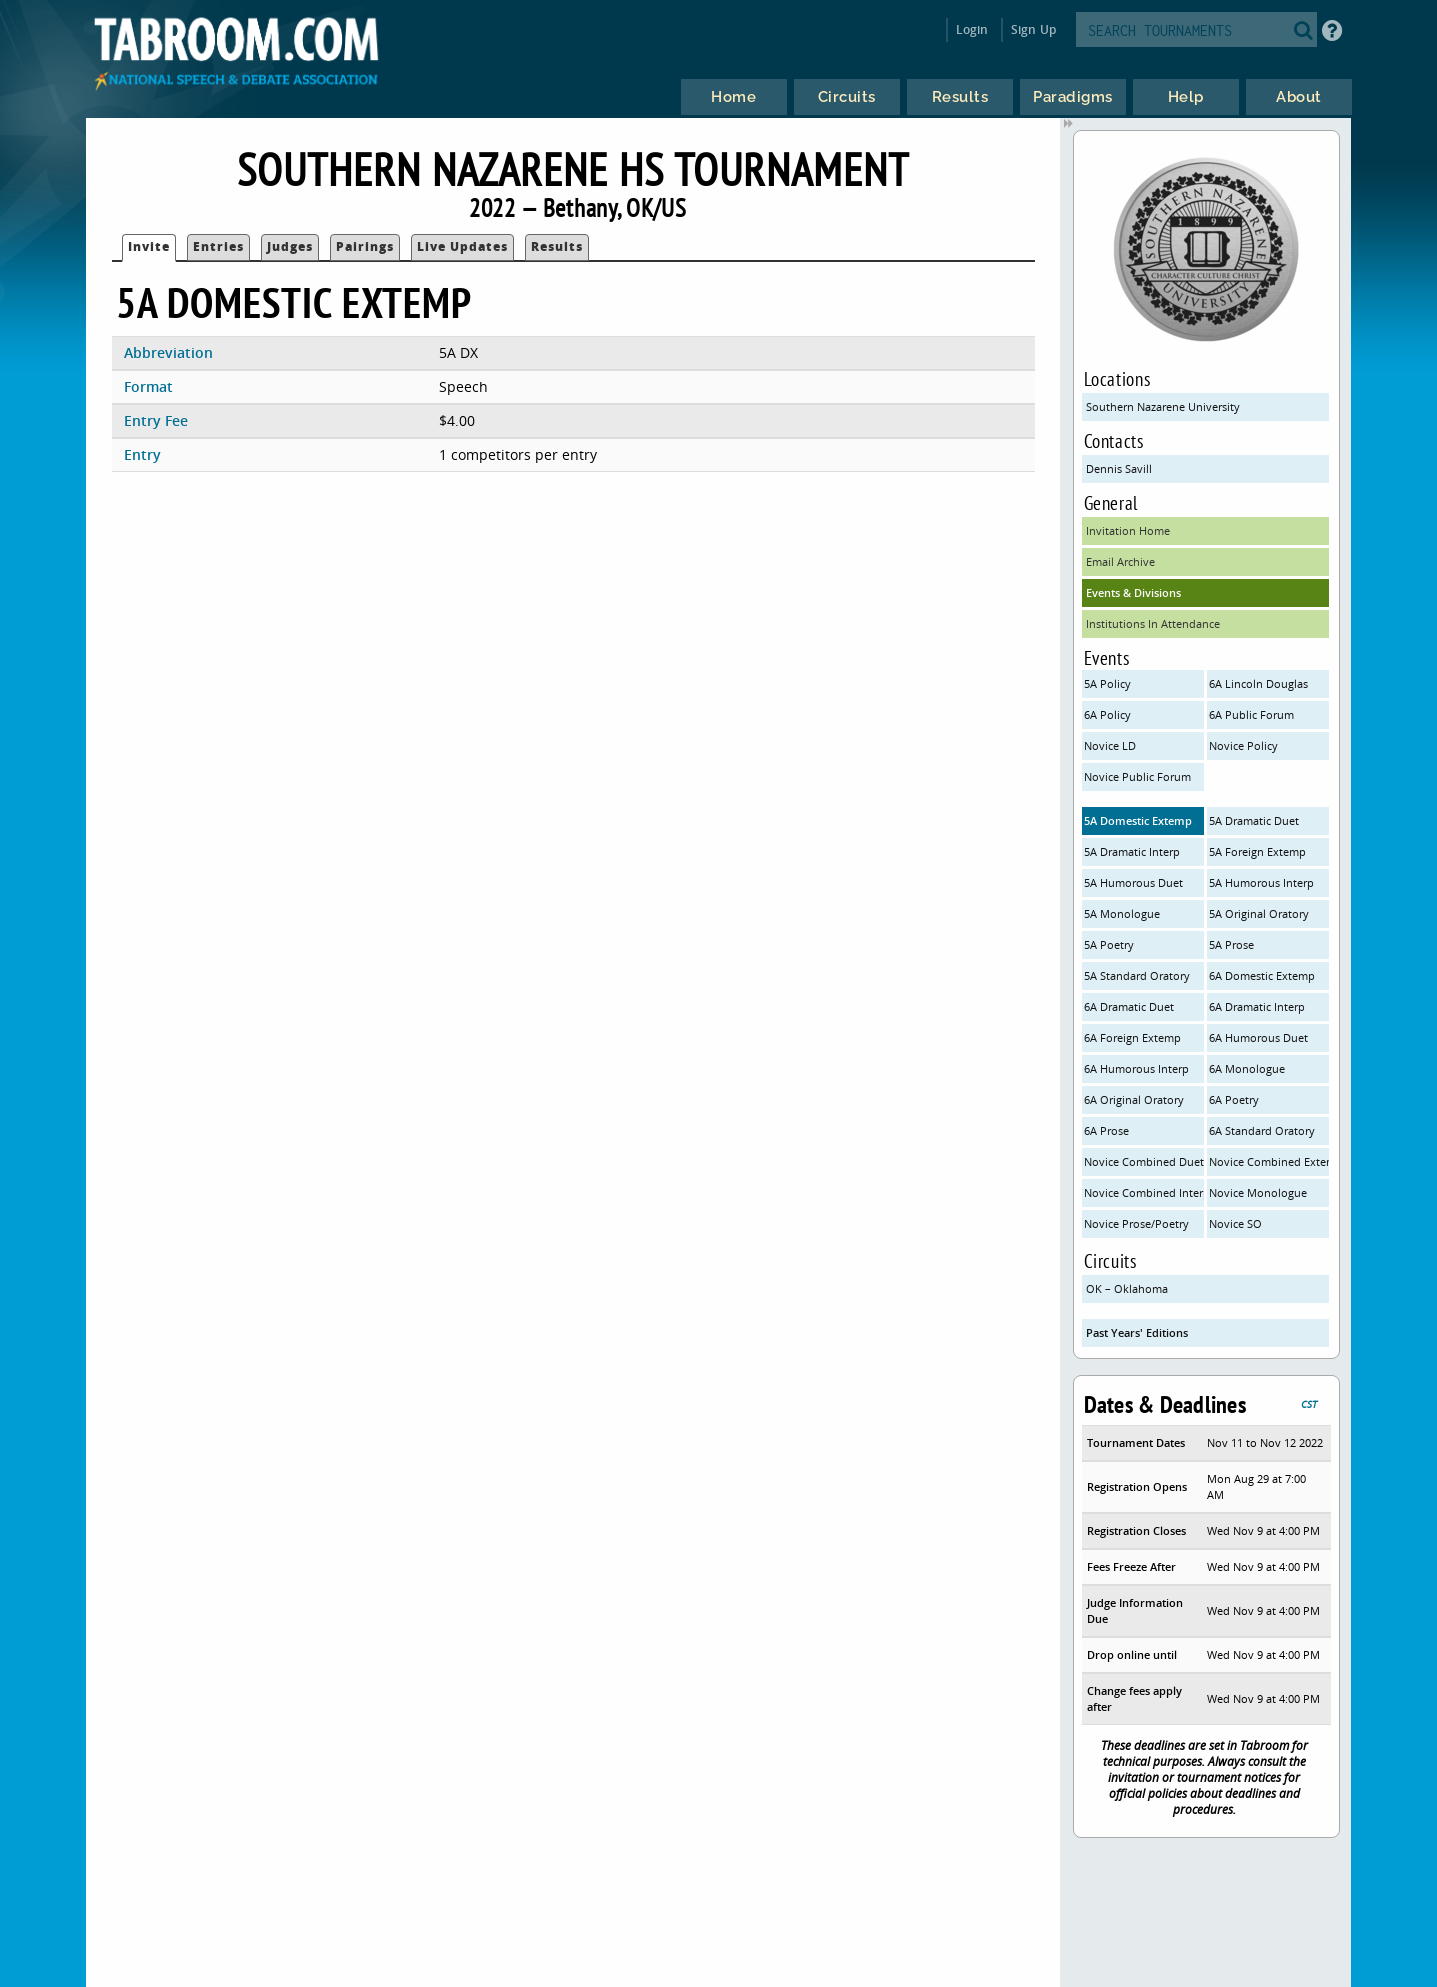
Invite (149, 246)
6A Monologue (1247, 1068)
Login (972, 29)
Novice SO (1235, 1223)
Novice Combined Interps (1144, 1192)
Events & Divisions (1133, 592)
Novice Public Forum (1137, 776)
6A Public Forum (1251, 714)
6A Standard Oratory (1262, 1130)
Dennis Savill (1119, 468)
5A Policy (1107, 683)
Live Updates (462, 246)
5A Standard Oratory (1137, 975)
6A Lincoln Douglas (1258, 683)
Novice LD (1110, 745)
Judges (290, 246)
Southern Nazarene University (1163, 406)
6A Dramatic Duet (1129, 1006)
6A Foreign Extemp (1132, 1037)
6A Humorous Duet (1258, 1037)
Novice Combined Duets (1144, 1161)
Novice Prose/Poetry (1136, 1223)
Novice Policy (1243, 745)
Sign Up (1033, 29)
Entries (218, 246)
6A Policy (1107, 714)
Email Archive (1120, 561)
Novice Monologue (1258, 1192)
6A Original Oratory (1134, 1099)
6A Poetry (1234, 1099)
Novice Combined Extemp (1269, 1161)
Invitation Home (1128, 530)
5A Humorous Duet (1133, 882)
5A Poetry (1109, 944)
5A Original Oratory (1259, 913)
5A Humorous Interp (1261, 882)
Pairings (365, 246)
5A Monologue (1122, 913)
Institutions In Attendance (1153, 623)
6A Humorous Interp (1136, 1068)
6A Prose (1106, 1130)
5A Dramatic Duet (1254, 820)
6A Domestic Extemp (1262, 975)
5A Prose (1231, 944)
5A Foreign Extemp (1257, 851)
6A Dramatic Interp (1257, 1006)
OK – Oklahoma (1127, 1288)
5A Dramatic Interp (1132, 851)
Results (557, 246)
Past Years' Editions (1137, 1332)
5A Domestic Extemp (1138, 820)
